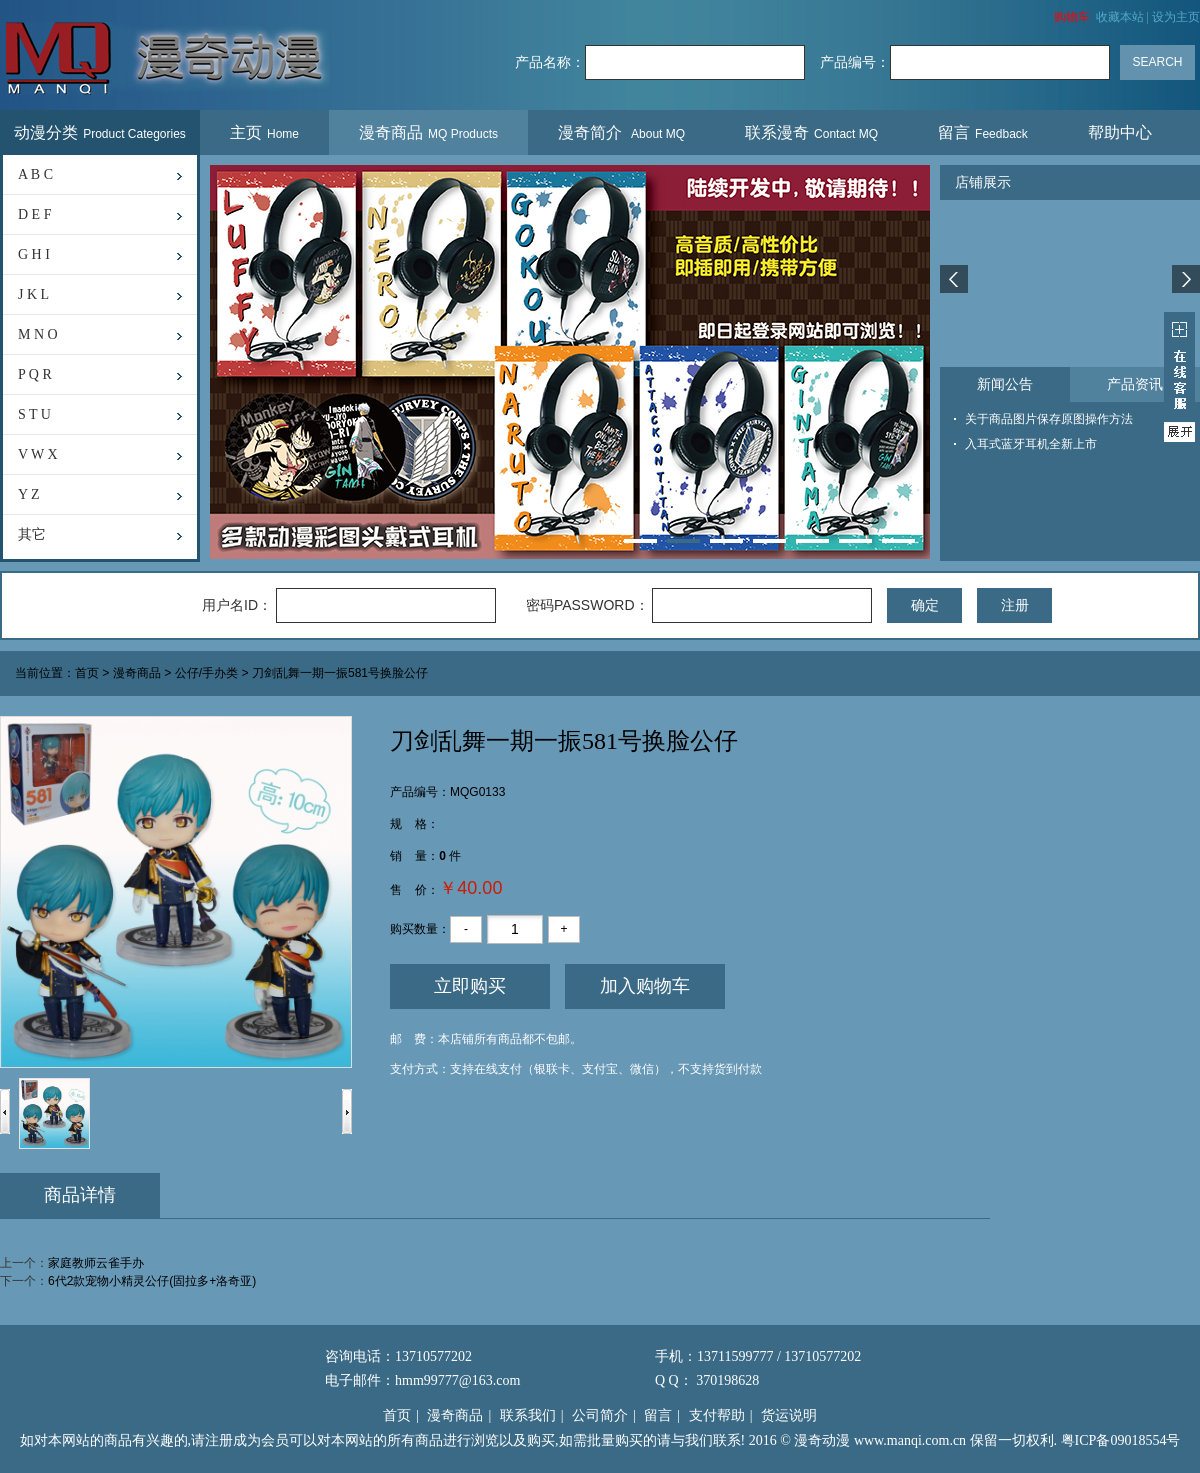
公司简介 (600, 1415)
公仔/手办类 (206, 674)
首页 (87, 674)
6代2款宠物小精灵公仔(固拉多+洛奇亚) (152, 1281)
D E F (34, 214)
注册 (1015, 605)
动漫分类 (100, 132)
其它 (32, 534)
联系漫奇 (811, 132)
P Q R (35, 374)
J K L (33, 294)
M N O (38, 334)
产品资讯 (1135, 384)
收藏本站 (1120, 17)
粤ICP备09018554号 (1121, 1440)
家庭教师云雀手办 (96, 1263)
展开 (1179, 377)
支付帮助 (717, 1415)
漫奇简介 (621, 132)
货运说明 (789, 1415)
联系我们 (528, 1415)
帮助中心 (1122, 132)
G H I (34, 254)
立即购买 (470, 986)
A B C (35, 174)
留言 (983, 132)
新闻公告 (1005, 384)
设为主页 (1176, 17)
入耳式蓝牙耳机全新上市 (1031, 444)
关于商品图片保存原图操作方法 (1049, 419)
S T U (34, 414)
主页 (264, 132)
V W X (38, 454)
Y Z (29, 494)
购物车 (1072, 17)
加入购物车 (645, 986)
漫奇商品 (428, 132)
